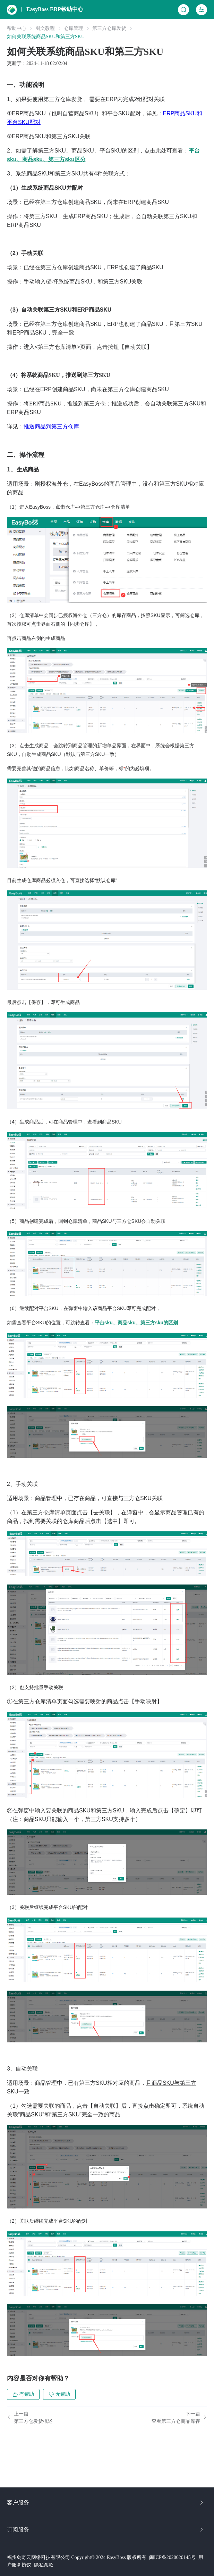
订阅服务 (105, 2530)
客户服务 (105, 2502)
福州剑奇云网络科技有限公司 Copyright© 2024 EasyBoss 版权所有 (76, 2557)
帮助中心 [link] (16, 28)
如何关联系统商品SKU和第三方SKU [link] (46, 36)
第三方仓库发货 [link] (109, 28)
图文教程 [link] (45, 28)
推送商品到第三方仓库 (51, 426)
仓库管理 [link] (73, 28)
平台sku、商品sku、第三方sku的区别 (136, 1322)
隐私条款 (43, 2565)
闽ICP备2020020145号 (172, 2557)
